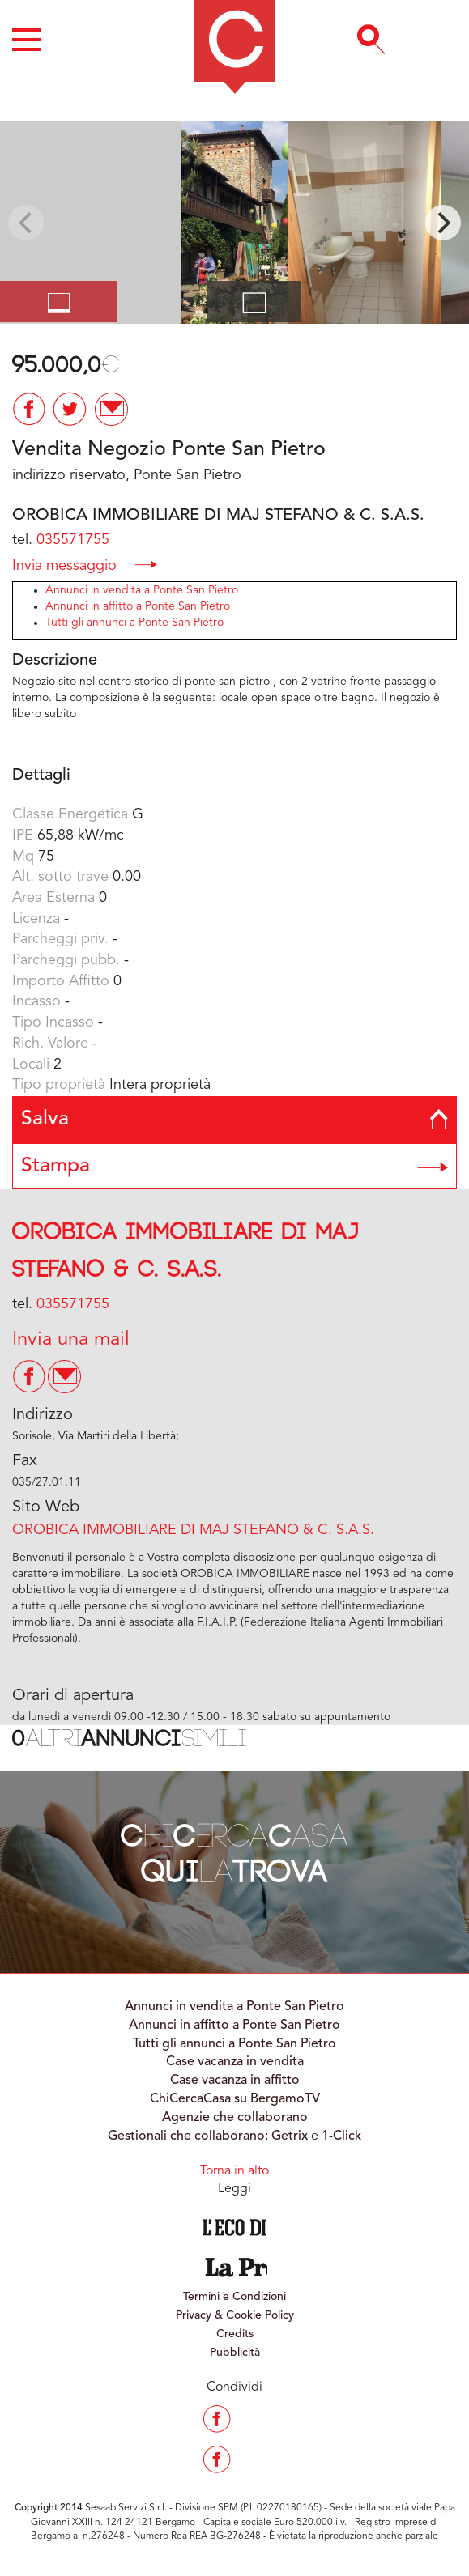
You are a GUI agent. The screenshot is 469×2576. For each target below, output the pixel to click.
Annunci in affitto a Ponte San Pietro (137, 606)
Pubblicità (235, 2352)
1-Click (341, 2136)
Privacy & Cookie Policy (235, 2315)
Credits (235, 2334)
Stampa (234, 1166)
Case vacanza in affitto (235, 2080)
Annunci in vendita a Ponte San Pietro (141, 590)
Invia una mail (71, 1340)
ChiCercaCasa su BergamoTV (235, 2099)
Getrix (289, 2136)
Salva (234, 1119)
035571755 (72, 540)
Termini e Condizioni (234, 2296)
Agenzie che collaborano (235, 2117)
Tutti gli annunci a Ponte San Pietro (134, 622)
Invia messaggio (84, 564)
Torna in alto (234, 2171)
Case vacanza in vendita (235, 2061)
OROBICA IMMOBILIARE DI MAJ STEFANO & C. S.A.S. (193, 1530)
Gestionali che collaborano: (188, 2136)
